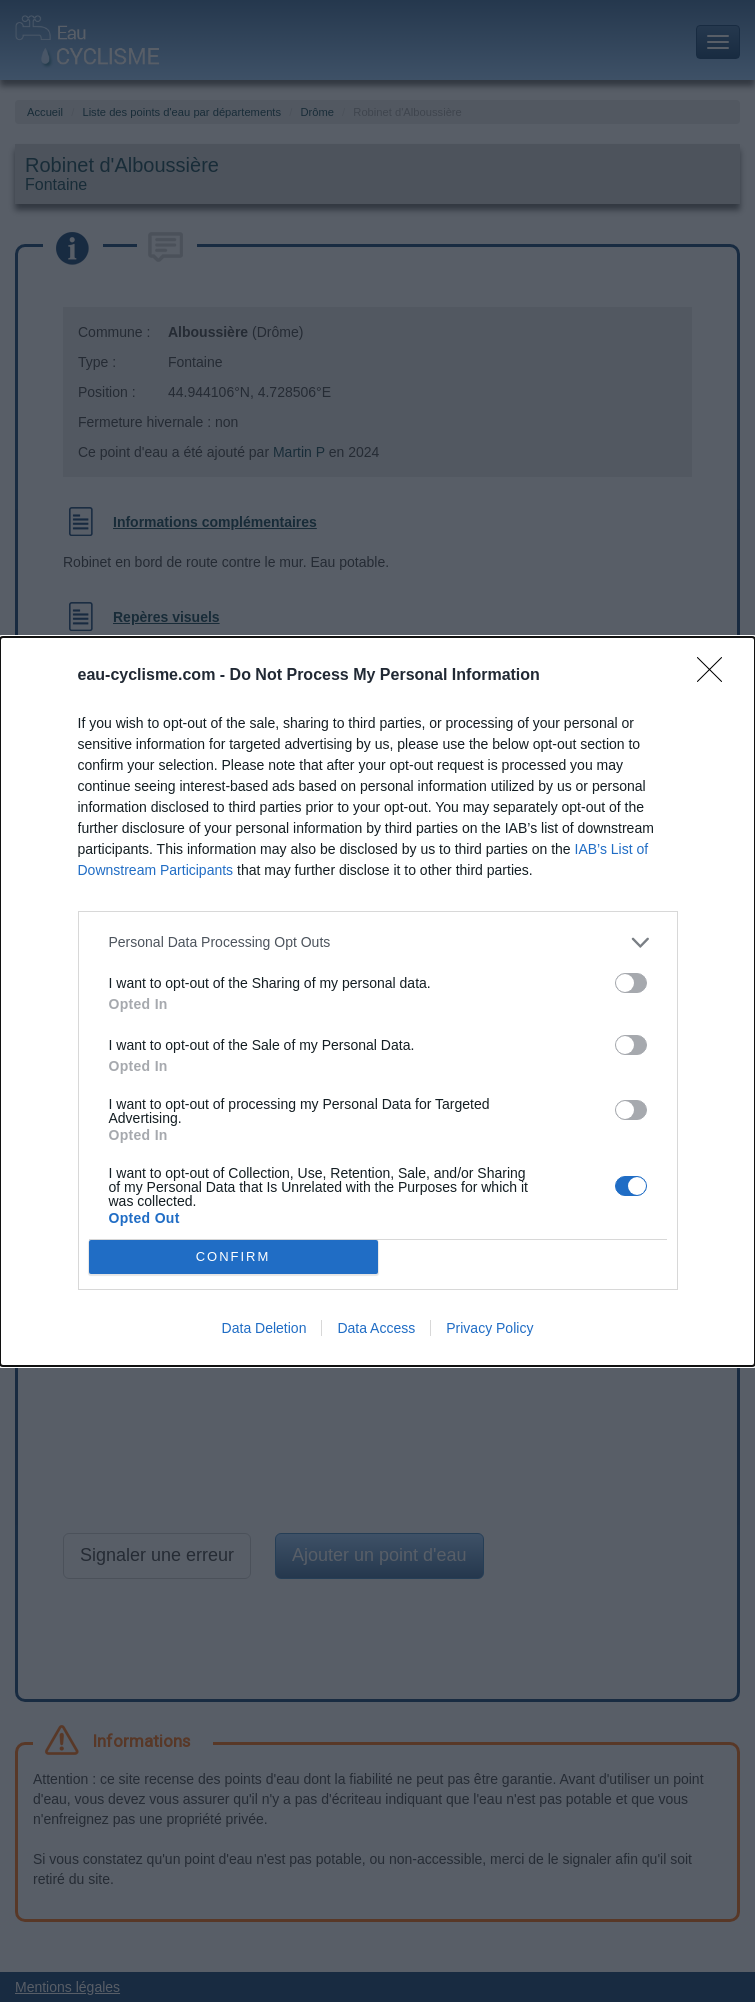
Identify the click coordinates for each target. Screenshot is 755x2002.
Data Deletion (264, 1328)
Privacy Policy (489, 1328)
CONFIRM (233, 1256)
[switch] (631, 983)
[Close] (716, 676)
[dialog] (377, 1001)
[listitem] (378, 942)
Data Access (376, 1328)
